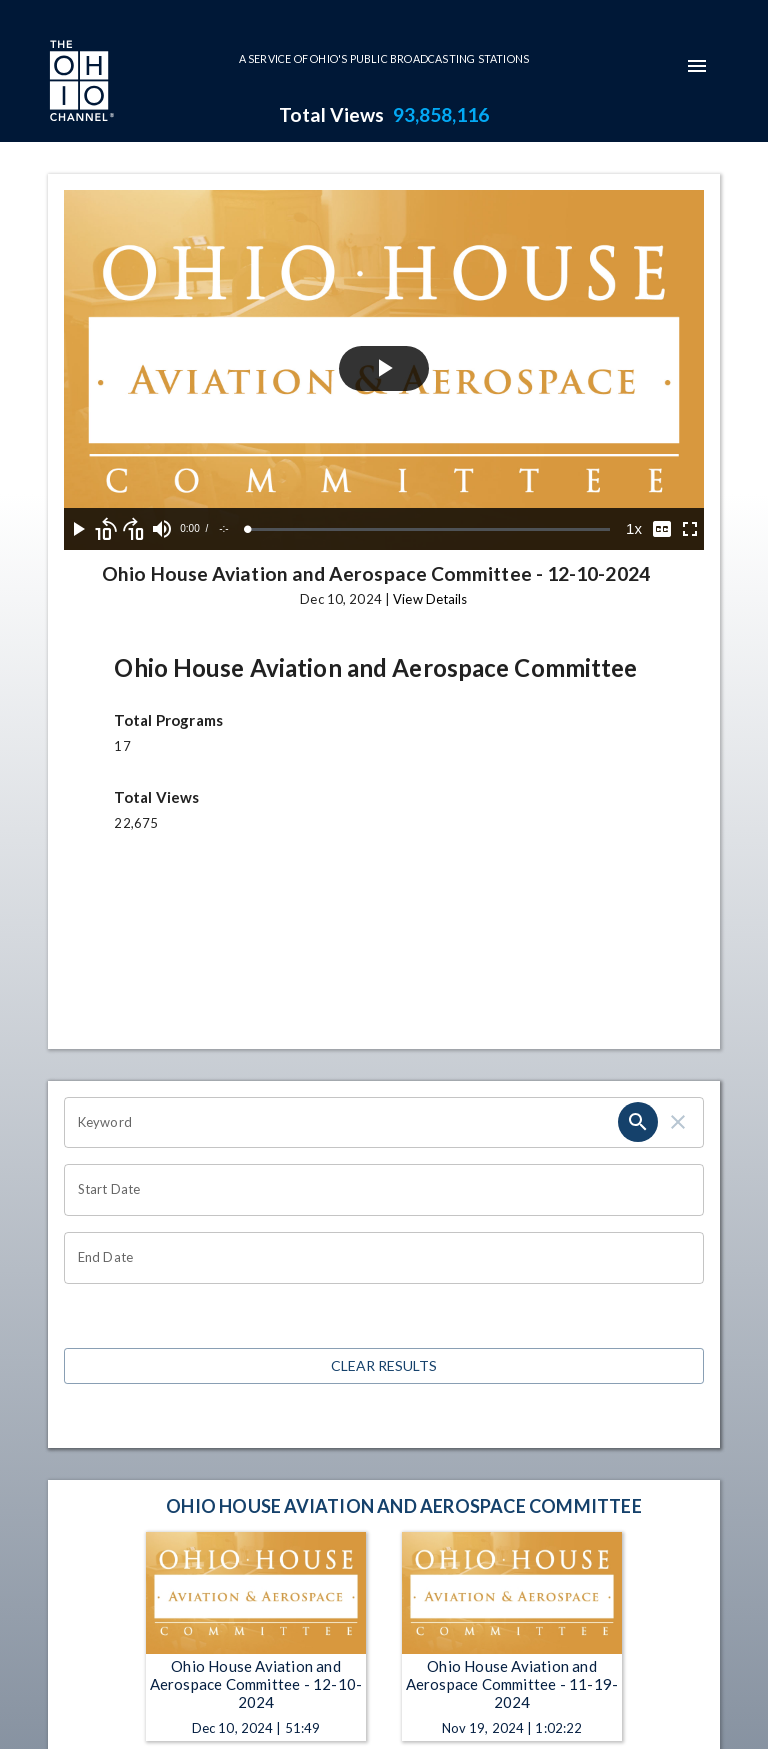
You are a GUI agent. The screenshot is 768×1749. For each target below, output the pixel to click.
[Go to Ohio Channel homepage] (80, 83)
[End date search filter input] (377, 1258)
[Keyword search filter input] (341, 1123)
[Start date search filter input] (377, 1190)
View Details (430, 599)
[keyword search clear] (678, 1122)
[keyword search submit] (638, 1122)
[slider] (429, 529)
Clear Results (384, 1366)
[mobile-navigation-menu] (697, 66)
